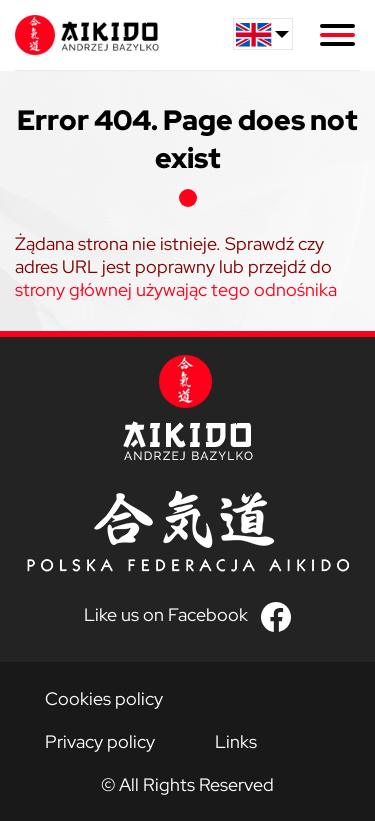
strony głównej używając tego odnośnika (176, 289)
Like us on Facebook (166, 614)
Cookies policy (104, 698)
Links (236, 741)
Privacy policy (100, 741)
